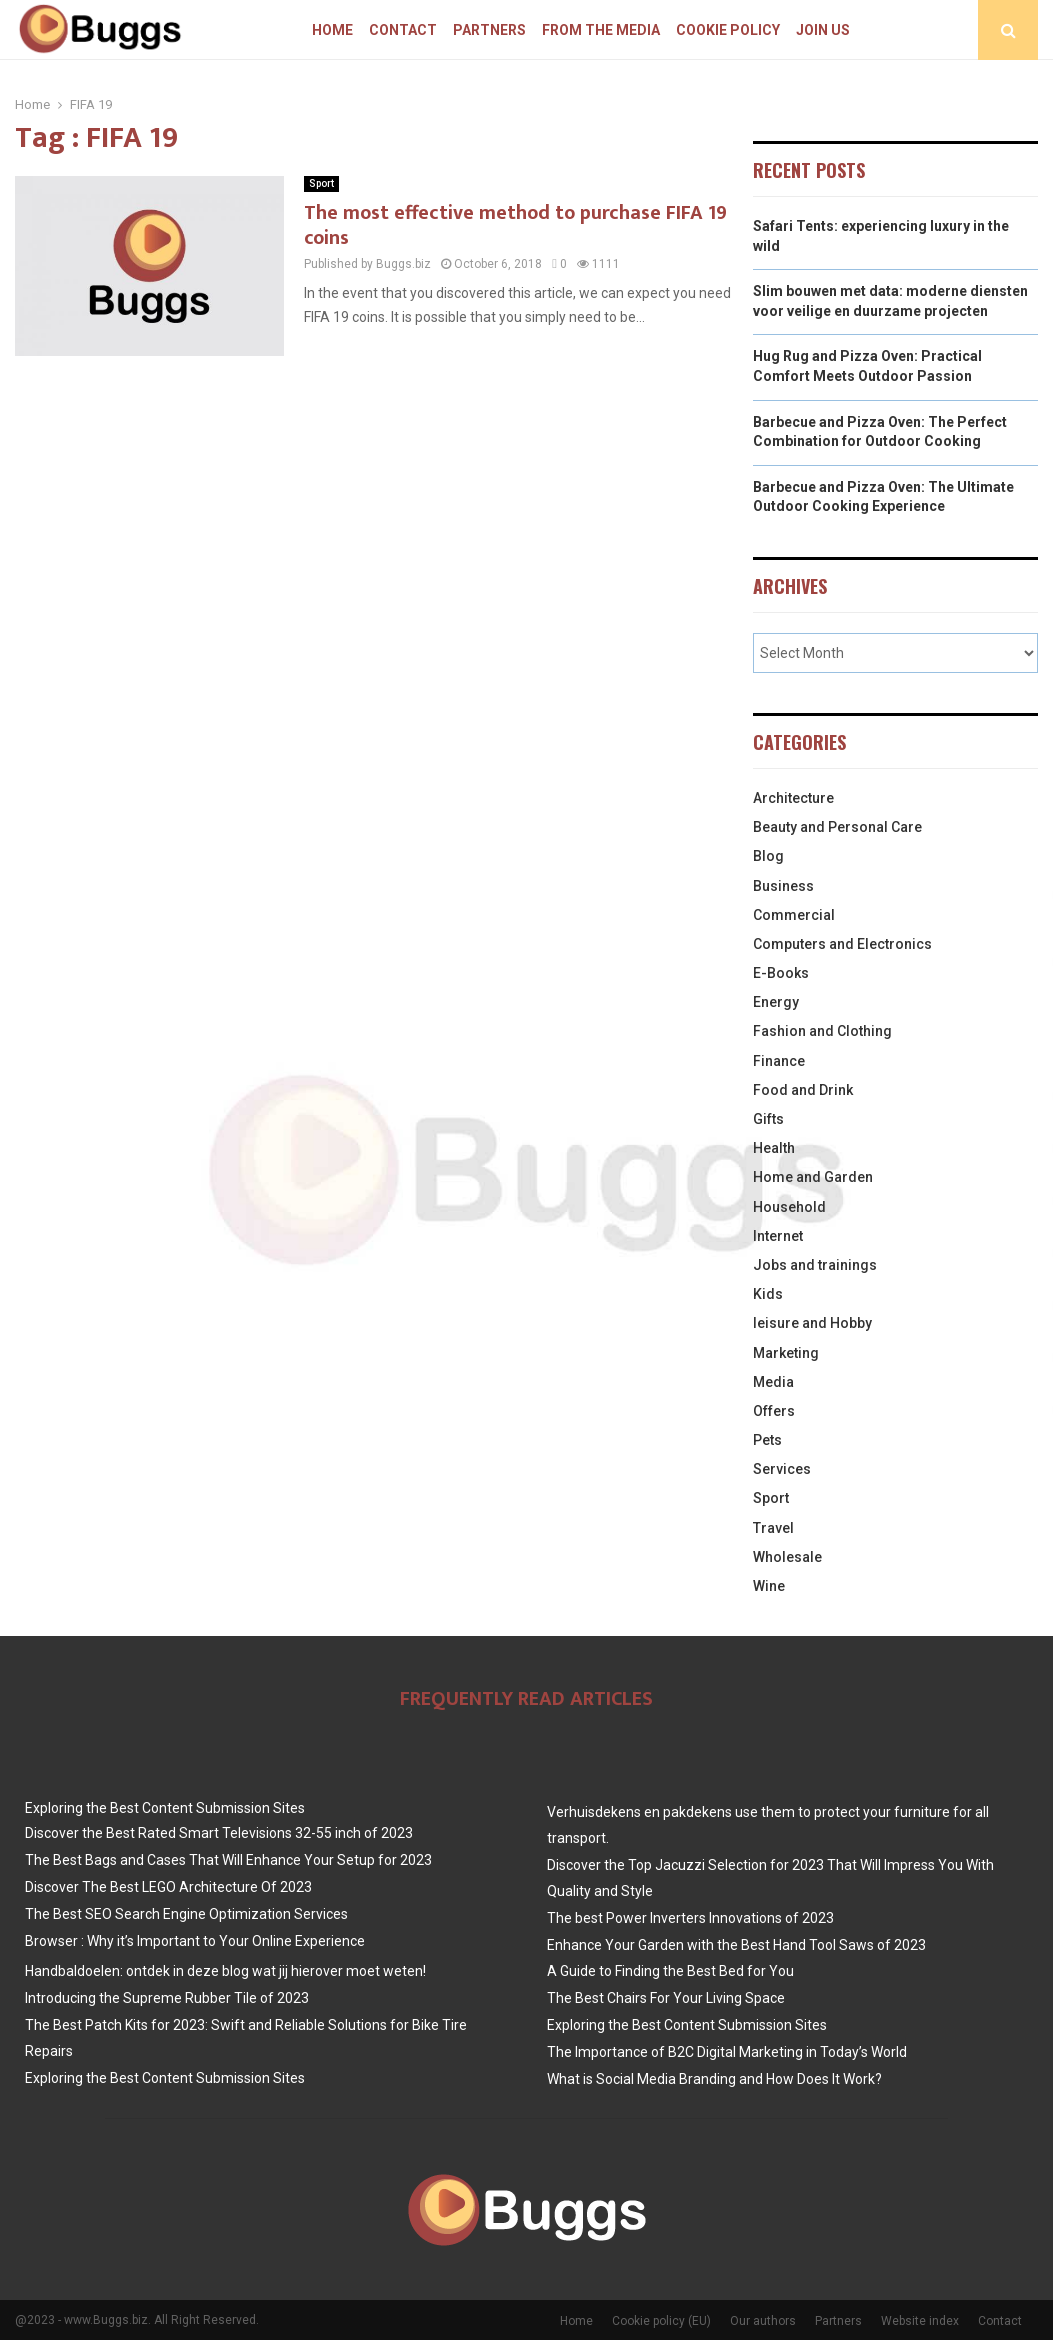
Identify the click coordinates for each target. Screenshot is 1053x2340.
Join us (823, 30)
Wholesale (787, 1557)
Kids (768, 1294)
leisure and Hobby (812, 1323)
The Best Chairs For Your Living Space (666, 1998)
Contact (403, 30)
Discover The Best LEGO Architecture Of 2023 (168, 1887)
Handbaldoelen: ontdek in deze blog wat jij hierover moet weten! (225, 1971)
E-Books (781, 973)
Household (789, 1207)
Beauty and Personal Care (837, 827)
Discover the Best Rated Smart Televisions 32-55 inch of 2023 (219, 1833)
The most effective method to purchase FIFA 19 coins (515, 225)
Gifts (768, 1119)
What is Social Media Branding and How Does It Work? (714, 2079)
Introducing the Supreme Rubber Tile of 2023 (167, 1998)
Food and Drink (803, 1090)
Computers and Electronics (842, 944)
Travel (773, 1528)
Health (774, 1148)
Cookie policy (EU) (661, 2321)
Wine (769, 1586)
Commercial (794, 915)
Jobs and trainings (815, 1265)
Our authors (763, 2321)
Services (782, 1469)
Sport (321, 183)
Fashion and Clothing (822, 1031)
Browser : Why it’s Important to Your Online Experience (195, 1941)
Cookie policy (728, 30)
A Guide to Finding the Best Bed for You (670, 1971)
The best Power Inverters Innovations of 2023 (690, 1918)
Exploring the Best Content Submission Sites (165, 1808)
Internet (778, 1236)
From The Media (601, 30)
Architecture (793, 798)
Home (332, 30)
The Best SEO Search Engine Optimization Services (186, 1914)
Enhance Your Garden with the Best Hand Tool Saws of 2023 (736, 1945)
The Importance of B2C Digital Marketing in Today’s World (727, 2052)
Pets (767, 1440)
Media (773, 1382)
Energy (776, 1002)
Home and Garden (813, 1177)
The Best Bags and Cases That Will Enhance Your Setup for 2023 (228, 1860)
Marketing (786, 1353)
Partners (489, 30)
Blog (768, 856)
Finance (779, 1061)
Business (783, 886)
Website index (920, 2321)
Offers (774, 1411)
